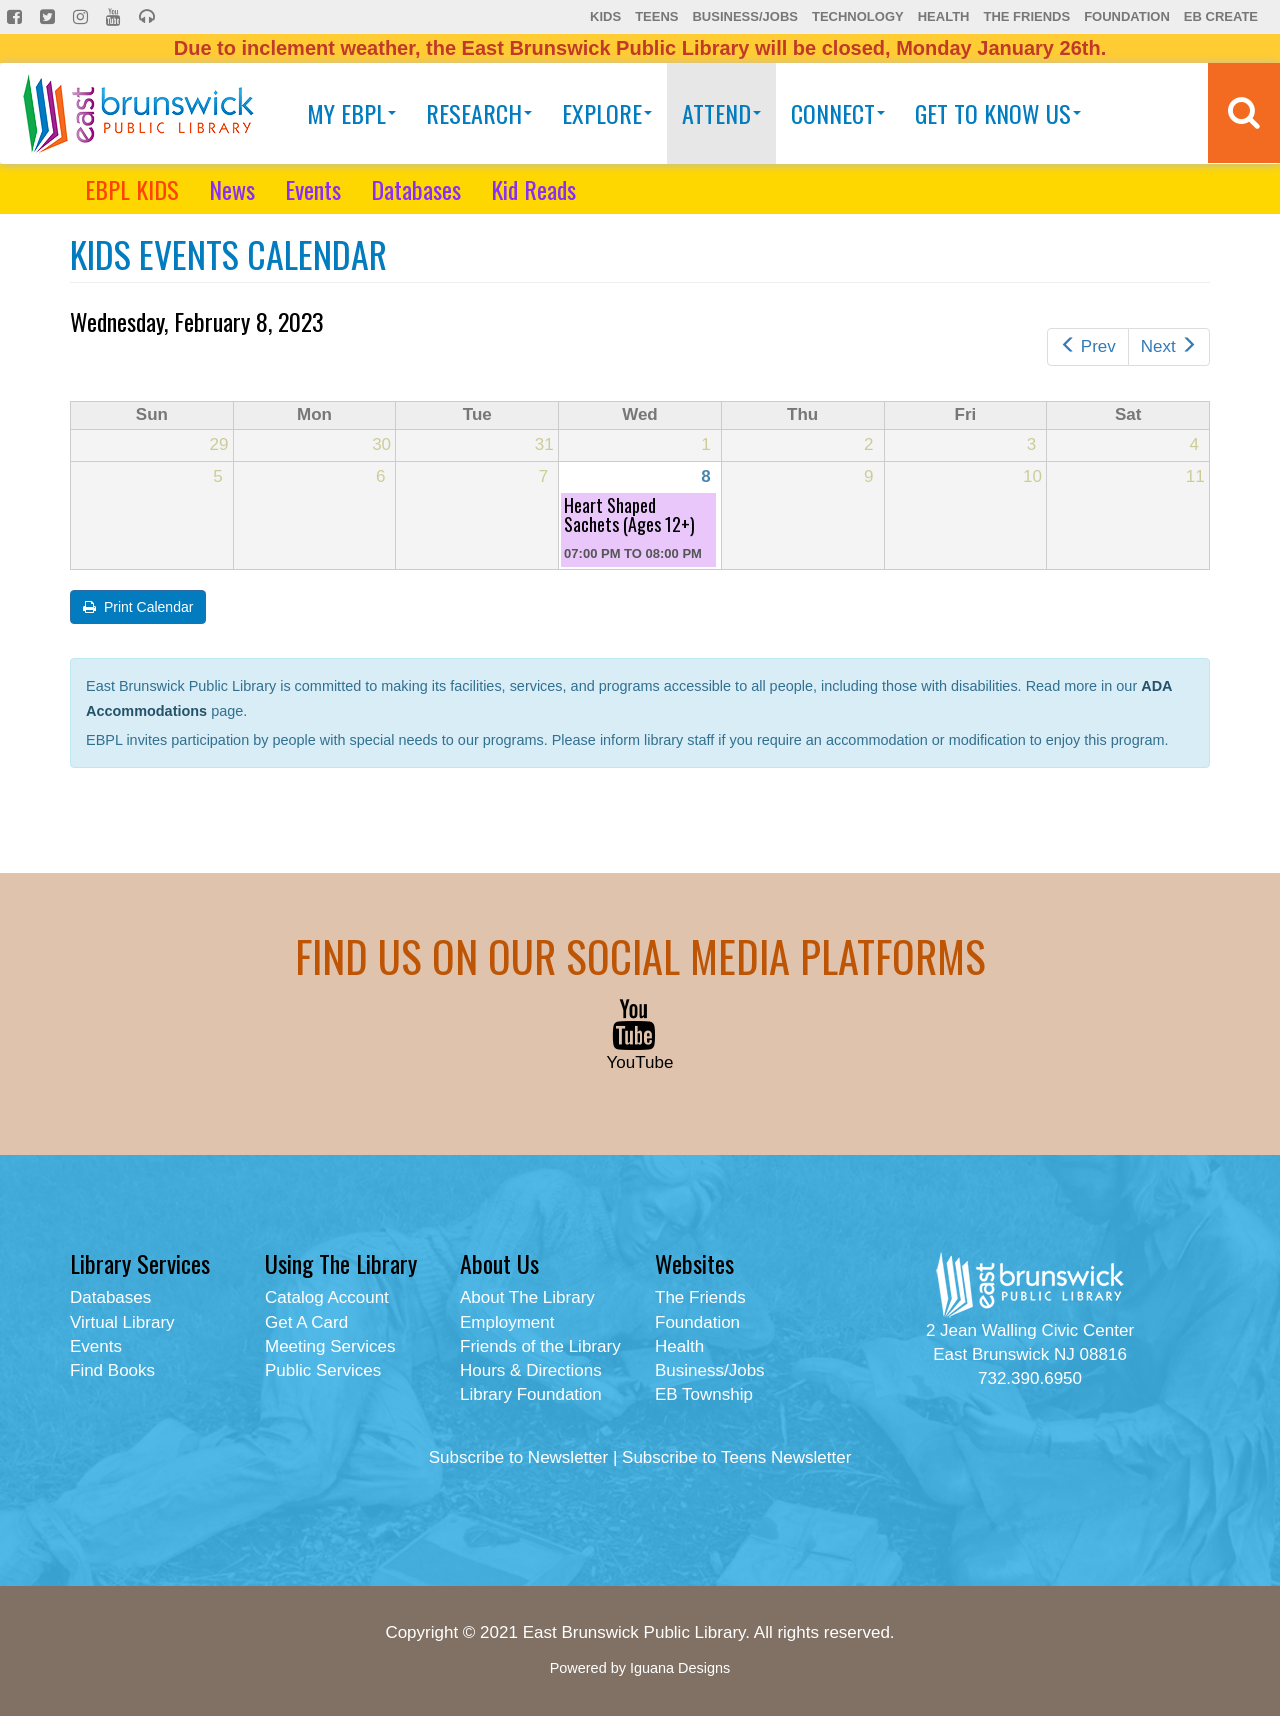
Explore (607, 113)
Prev (1088, 346)
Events (313, 189)
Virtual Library (122, 1322)
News (232, 189)
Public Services (323, 1370)
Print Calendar (138, 607)
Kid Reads (533, 189)
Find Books (112, 1370)
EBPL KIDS (132, 189)
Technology (858, 16)
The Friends (1026, 16)
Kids (605, 16)
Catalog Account (327, 1297)
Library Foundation (531, 1394)
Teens (656, 16)
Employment (507, 1322)
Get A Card (306, 1322)
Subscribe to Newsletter (519, 1457)
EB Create (1221, 16)
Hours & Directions (531, 1370)
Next (1169, 346)
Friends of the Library (540, 1346)
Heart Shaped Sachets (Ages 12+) (629, 515)
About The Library (527, 1297)
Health (944, 16)
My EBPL (351, 113)
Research (479, 113)
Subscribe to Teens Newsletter (736, 1457)
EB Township (704, 1394)
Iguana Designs (680, 1668)
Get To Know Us (998, 113)
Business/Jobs (744, 16)
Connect (838, 113)
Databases (416, 189)
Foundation (1127, 16)
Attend (721, 113)
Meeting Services (330, 1346)
